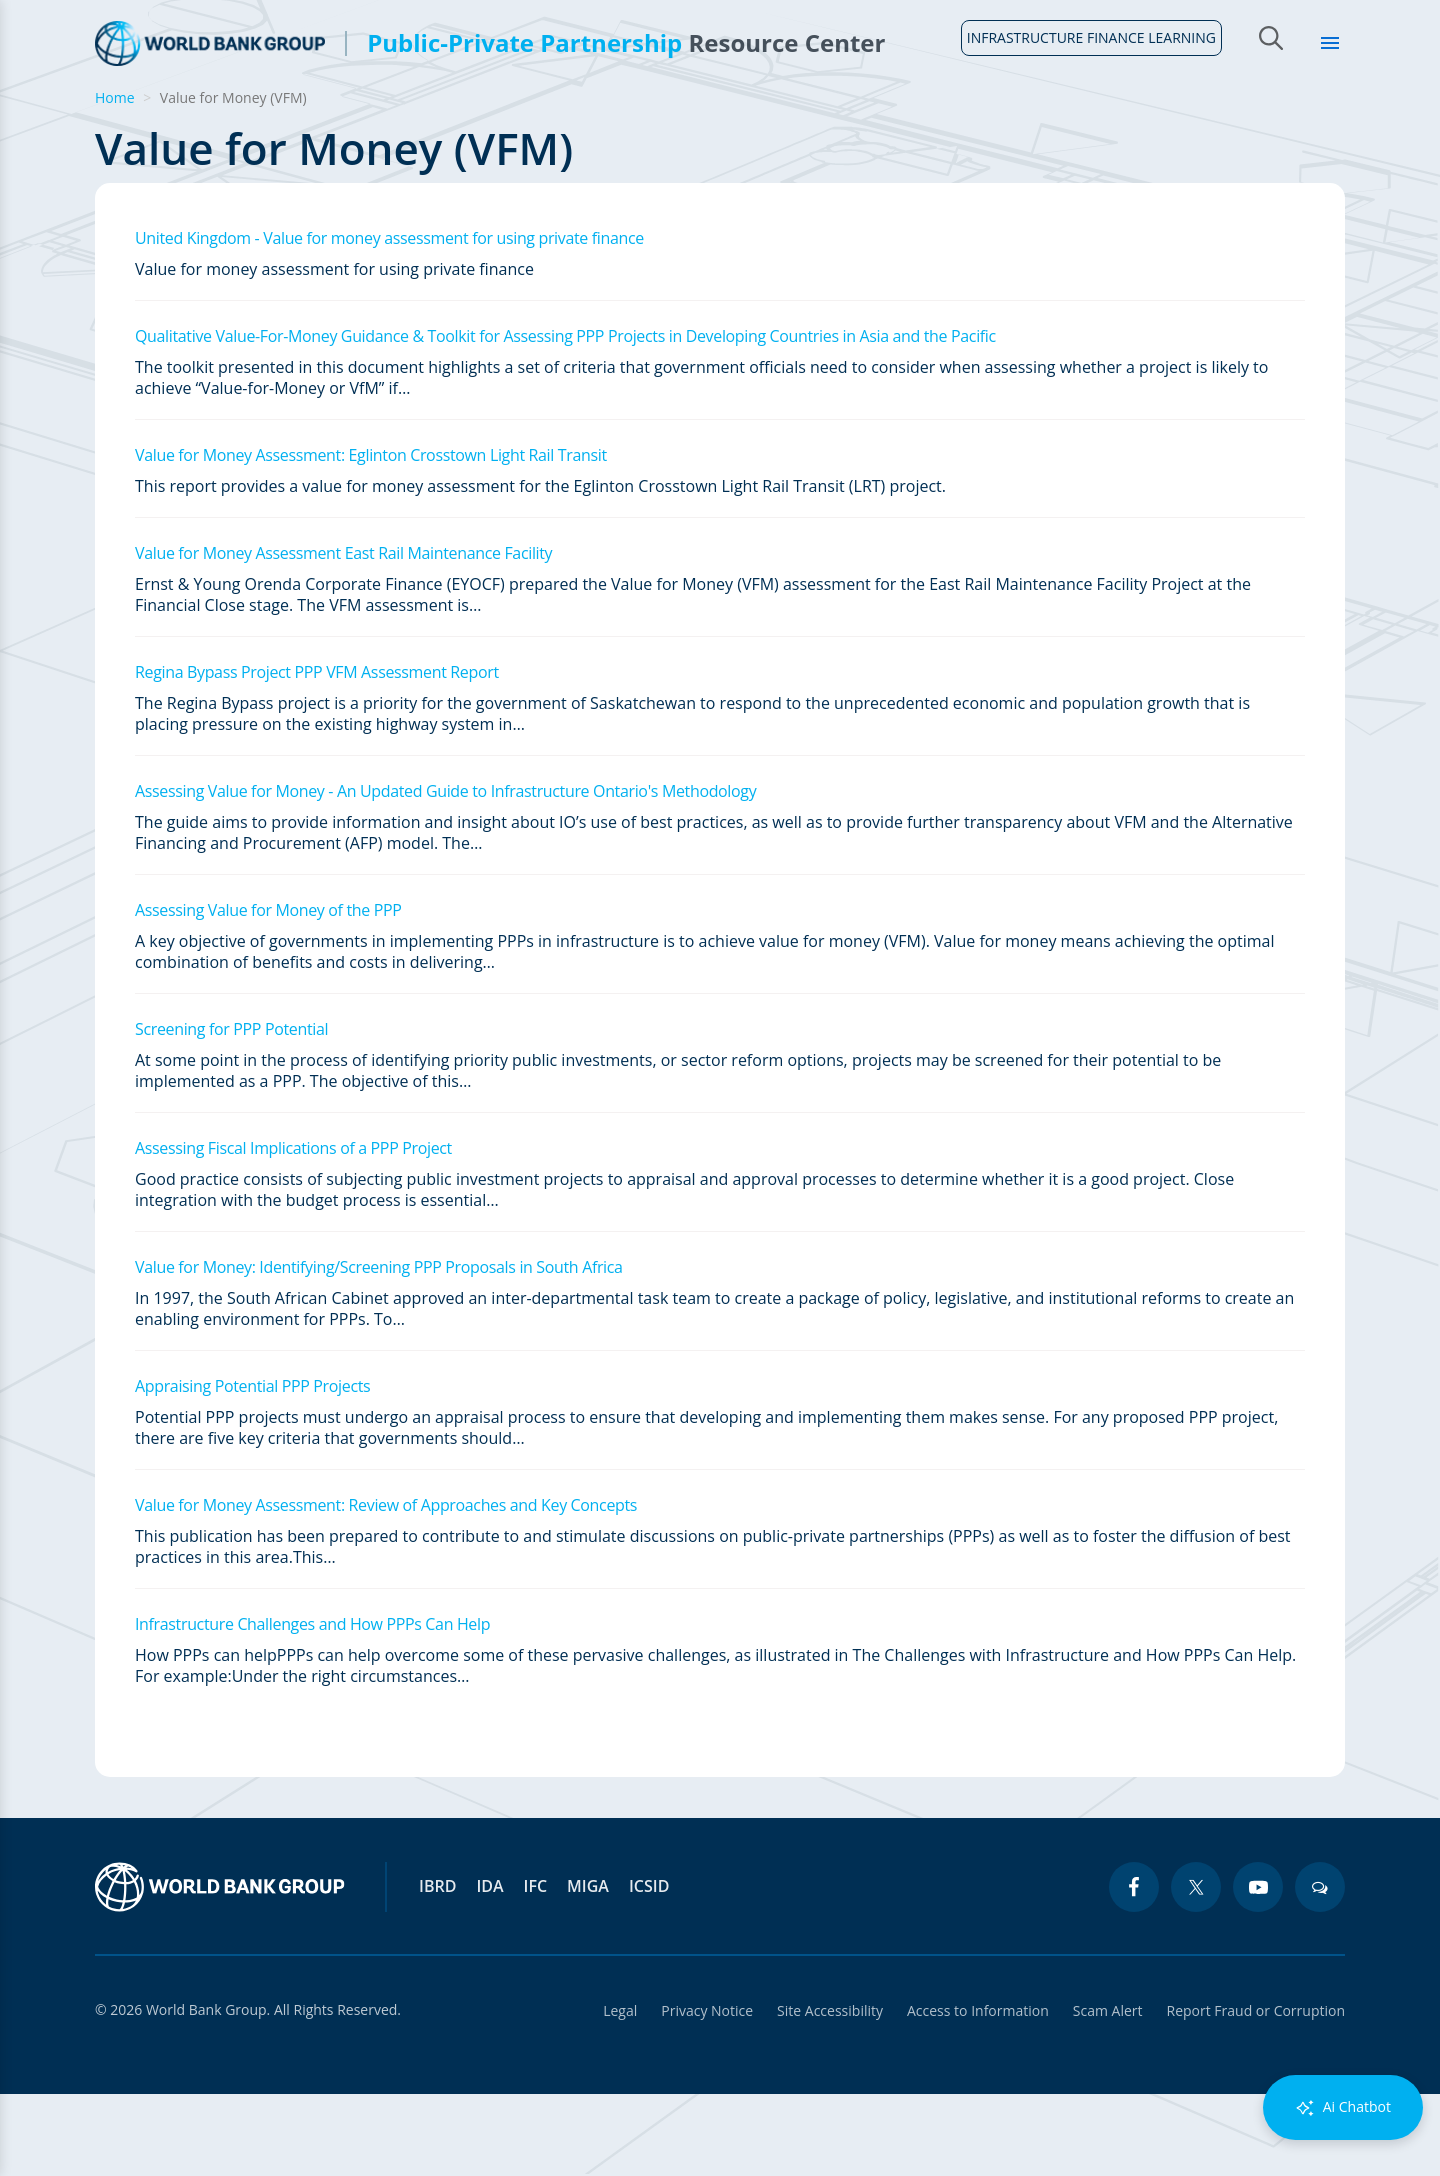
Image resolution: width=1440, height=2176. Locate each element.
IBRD (437, 1968)
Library (1291, 120)
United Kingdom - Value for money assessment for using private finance (389, 320)
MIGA (588, 1968)
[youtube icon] (1258, 1969)
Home (107, 131)
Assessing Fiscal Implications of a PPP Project (293, 1230)
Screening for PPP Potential (231, 1111)
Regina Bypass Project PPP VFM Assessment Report (317, 754)
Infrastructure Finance (738, 120)
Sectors (1085, 120)
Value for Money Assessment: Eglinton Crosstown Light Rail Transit (371, 537)
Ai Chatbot (1343, 2107)
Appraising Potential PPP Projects (252, 1468)
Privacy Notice (707, 2092)
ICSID (649, 1968)
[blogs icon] (1320, 1969)
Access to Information (978, 2092)
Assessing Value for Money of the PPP (268, 992)
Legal (620, 2092)
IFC (536, 1968)
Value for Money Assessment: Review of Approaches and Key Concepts (386, 1587)
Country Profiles (941, 120)
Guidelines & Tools (339, 120)
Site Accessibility (830, 2092)
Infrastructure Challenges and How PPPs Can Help (312, 1706)
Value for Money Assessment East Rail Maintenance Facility (343, 635)
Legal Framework (530, 120)
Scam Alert (1108, 2092)
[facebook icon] (1134, 1969)
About (192, 120)
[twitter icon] (1196, 1969)
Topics (1188, 120)
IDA (489, 1968)
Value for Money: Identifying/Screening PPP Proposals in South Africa (379, 1349)
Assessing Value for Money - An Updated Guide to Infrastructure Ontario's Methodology (445, 873)
